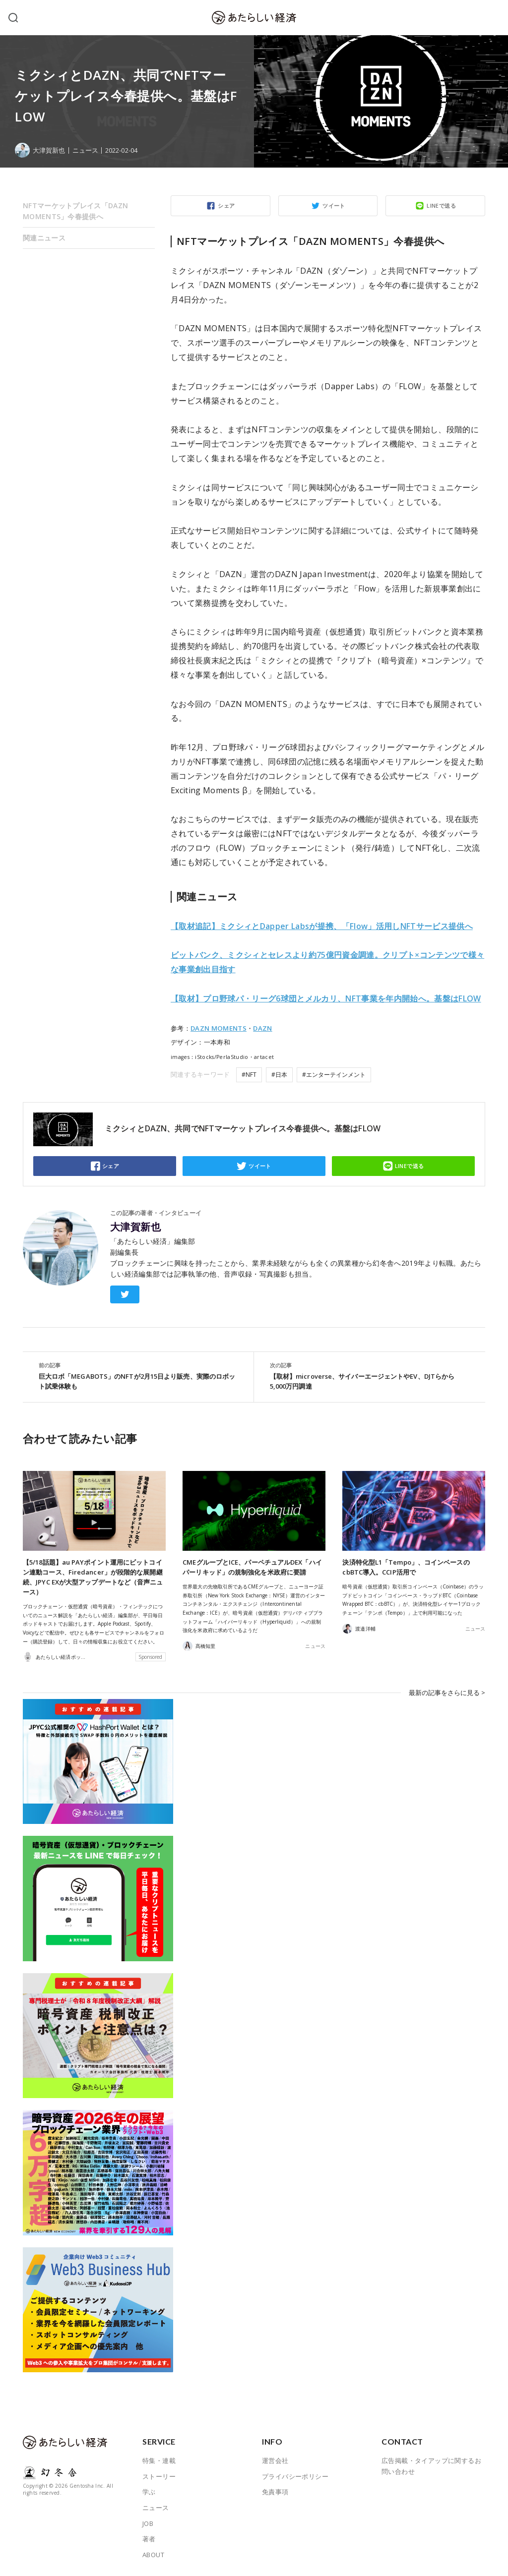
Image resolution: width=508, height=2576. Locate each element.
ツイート (333, 205)
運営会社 (275, 2460)
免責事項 (275, 2491)
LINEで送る (441, 205)
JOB (147, 2522)
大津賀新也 (135, 1227)
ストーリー (159, 2475)
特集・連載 (159, 2460)
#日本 (279, 1074)
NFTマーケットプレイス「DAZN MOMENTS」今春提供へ (75, 211)
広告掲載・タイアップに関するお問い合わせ (431, 2466)
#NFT (249, 1074)
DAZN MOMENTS (218, 1028)
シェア (226, 205)
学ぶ (149, 2491)
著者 (149, 2538)
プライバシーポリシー (295, 2475)
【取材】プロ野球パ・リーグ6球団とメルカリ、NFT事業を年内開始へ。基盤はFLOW (326, 998)
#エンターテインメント (334, 1074)
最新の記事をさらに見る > (447, 1692)
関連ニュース (44, 237)
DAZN (262, 1028)
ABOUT (153, 2554)
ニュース (85, 150)
